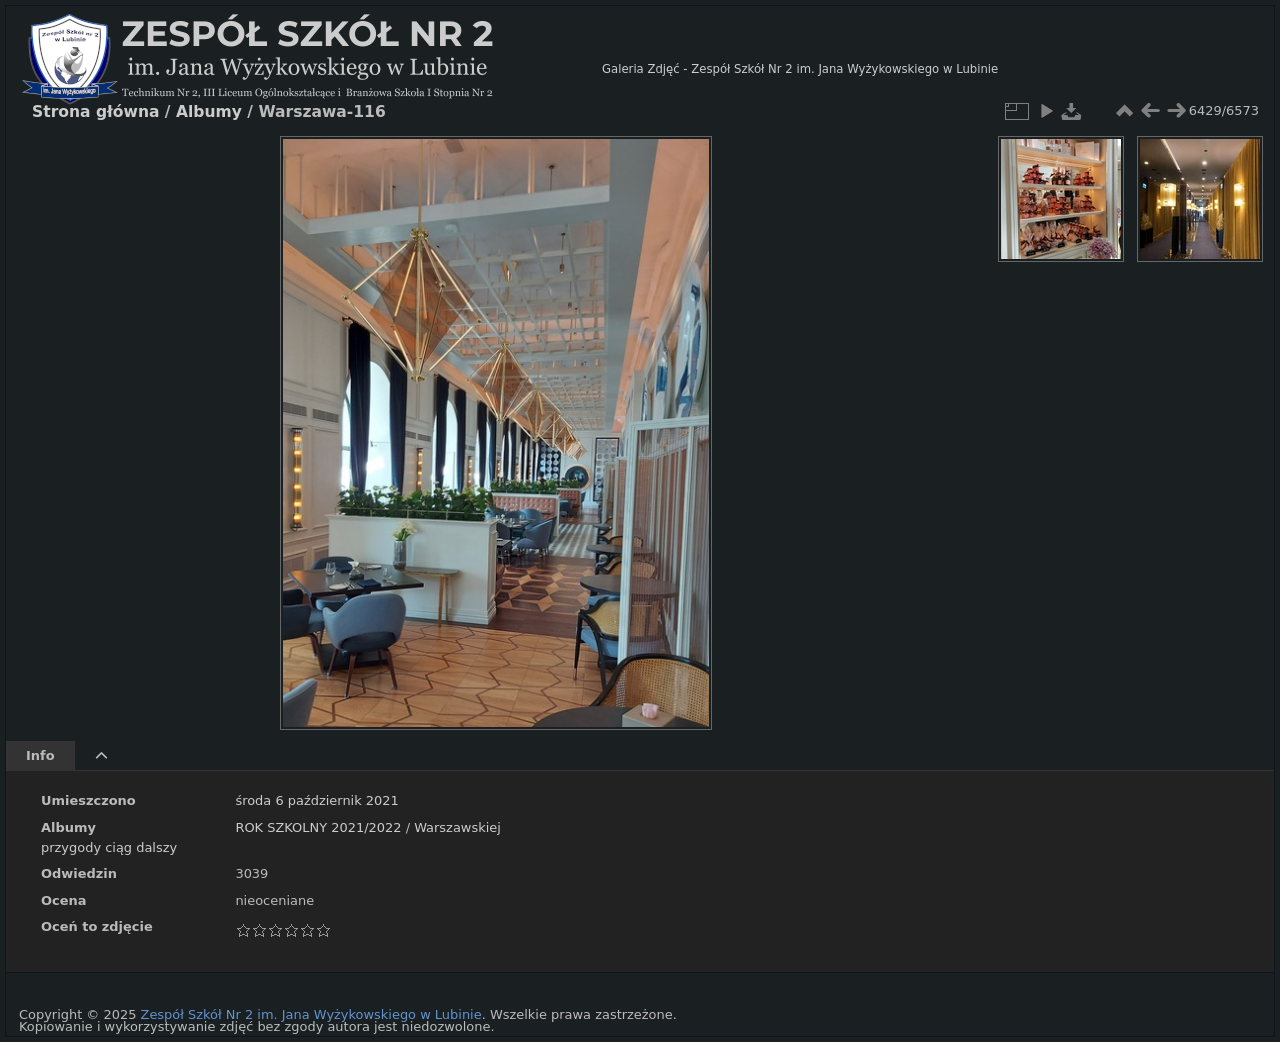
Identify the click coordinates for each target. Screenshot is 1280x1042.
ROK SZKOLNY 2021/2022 (318, 827)
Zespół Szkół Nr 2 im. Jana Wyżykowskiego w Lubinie (311, 1014)
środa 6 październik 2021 (316, 800)
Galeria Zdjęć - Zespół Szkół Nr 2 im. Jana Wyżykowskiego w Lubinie (800, 69)
